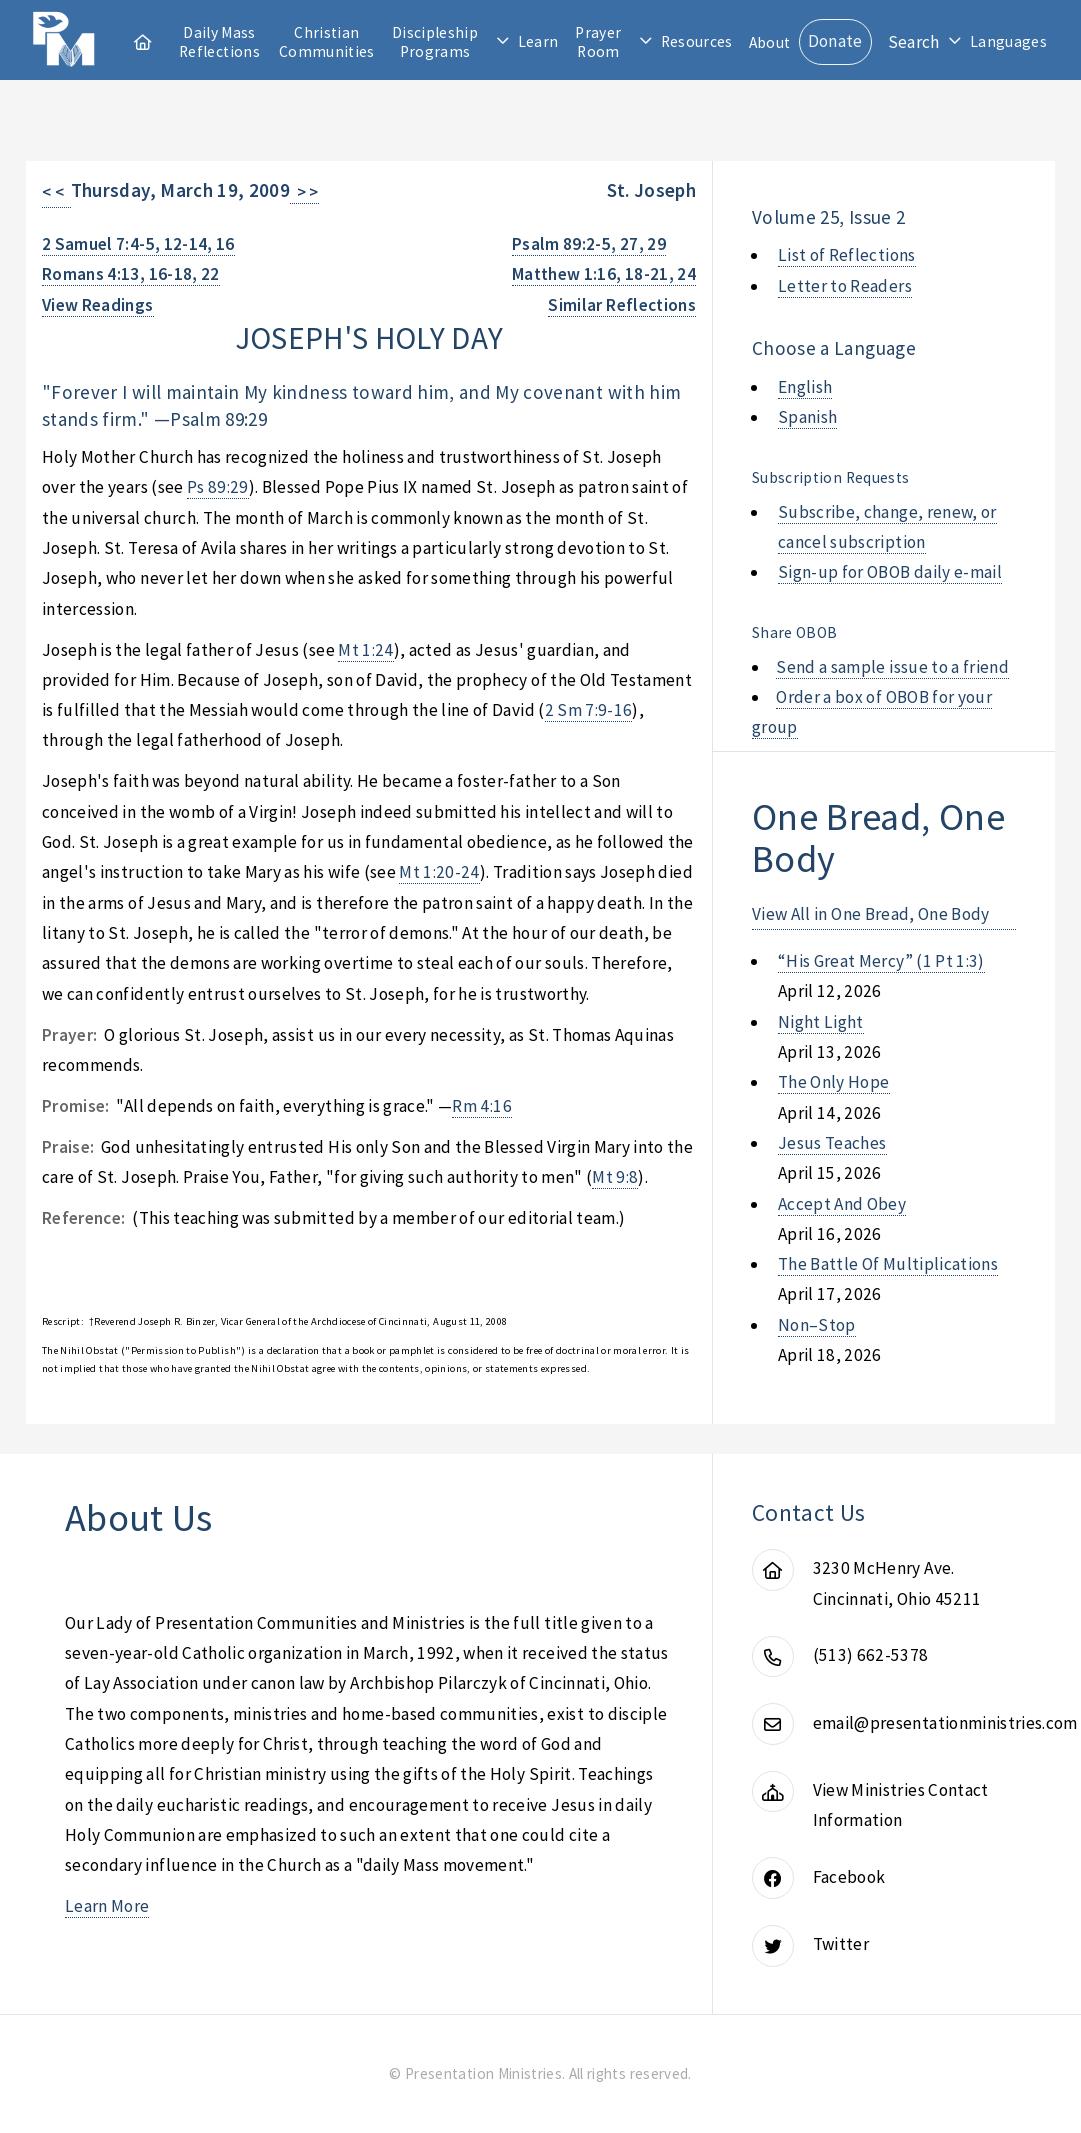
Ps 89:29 (218, 487)
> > (304, 192)
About (770, 42)
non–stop (817, 1325)
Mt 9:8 (615, 1177)
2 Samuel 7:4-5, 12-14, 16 (138, 244)
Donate (835, 41)
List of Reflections (847, 255)
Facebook (849, 1877)
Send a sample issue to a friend (892, 667)
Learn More (107, 1906)
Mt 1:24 (365, 650)
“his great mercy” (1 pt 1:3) (881, 961)
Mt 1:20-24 (439, 872)
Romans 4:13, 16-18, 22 (131, 274)
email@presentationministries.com (945, 1723)
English (805, 387)
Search (914, 42)
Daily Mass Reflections (219, 42)
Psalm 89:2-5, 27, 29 (589, 244)
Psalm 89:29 (218, 419)
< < (56, 192)
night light (821, 1022)
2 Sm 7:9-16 (589, 710)
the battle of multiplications (888, 1264)
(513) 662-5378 (871, 1655)
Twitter (841, 1944)
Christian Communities (327, 42)
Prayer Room (598, 42)
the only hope (834, 1082)
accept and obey (842, 1204)
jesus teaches (832, 1143)
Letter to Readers (845, 286)
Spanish (807, 417)
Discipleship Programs (435, 42)
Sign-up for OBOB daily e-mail (890, 572)
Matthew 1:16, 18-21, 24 (604, 274)
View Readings (98, 305)
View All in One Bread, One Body (871, 914)
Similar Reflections (622, 305)
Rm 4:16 (481, 1106)
